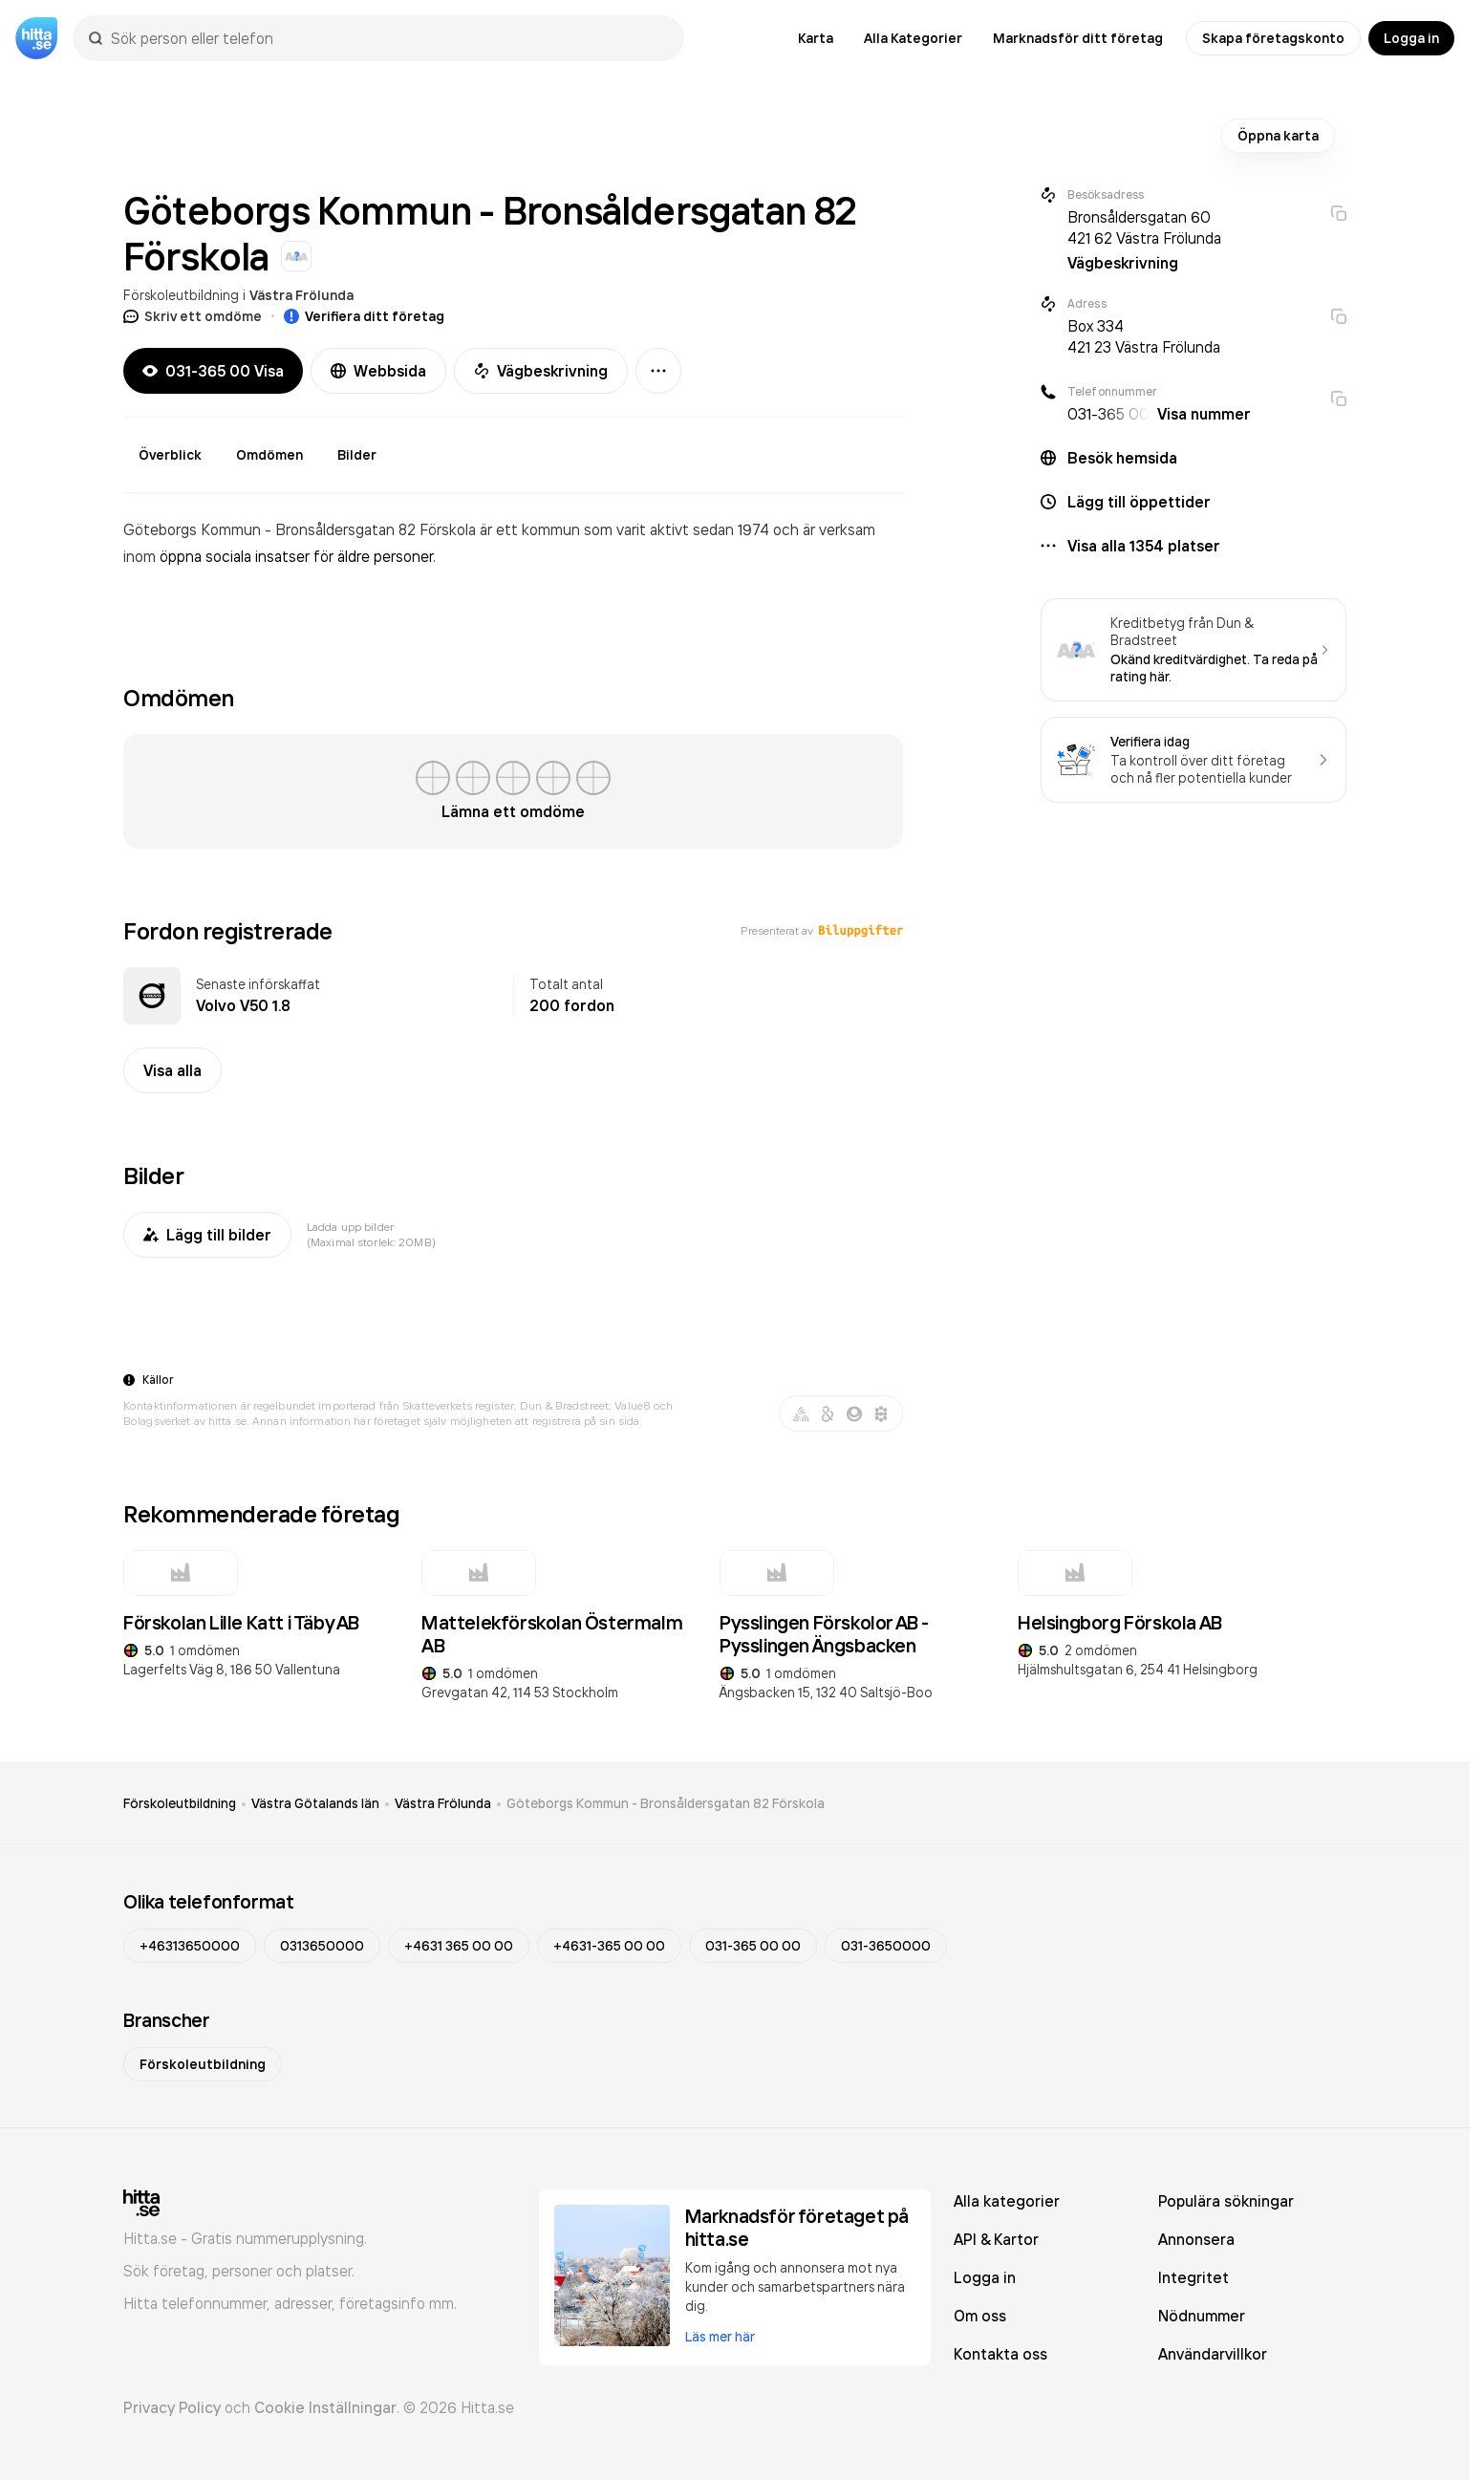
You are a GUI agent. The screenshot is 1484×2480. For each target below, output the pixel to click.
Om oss (980, 2315)
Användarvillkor (1212, 2353)
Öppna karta (1278, 135)
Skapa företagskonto (1273, 38)
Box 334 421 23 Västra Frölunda (1143, 336)
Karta (815, 38)
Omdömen (269, 455)
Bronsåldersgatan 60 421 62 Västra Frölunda (1144, 227)
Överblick (170, 455)
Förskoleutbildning (181, 295)
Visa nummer (1204, 413)
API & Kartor (996, 2239)
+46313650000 (190, 1945)
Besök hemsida (1122, 457)
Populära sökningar (1226, 2200)
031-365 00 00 (753, 1945)
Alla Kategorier (913, 38)
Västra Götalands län (315, 1803)
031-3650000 (886, 1945)
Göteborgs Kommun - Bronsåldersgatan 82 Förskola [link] (665, 1803)
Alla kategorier (1007, 2200)
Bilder (356, 455)
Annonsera (1196, 2239)
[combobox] (388, 38)
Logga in (1411, 38)
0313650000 (322, 1945)
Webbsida (378, 370)
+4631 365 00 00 (458, 1945)
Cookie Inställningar (325, 2407)
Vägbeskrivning (541, 370)
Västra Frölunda (301, 295)
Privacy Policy (172, 2407)
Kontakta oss (1000, 2353)
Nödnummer (1201, 2315)
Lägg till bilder (207, 1234)
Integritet (1193, 2277)
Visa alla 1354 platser (1143, 545)
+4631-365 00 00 (609, 1945)
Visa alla (172, 1070)
